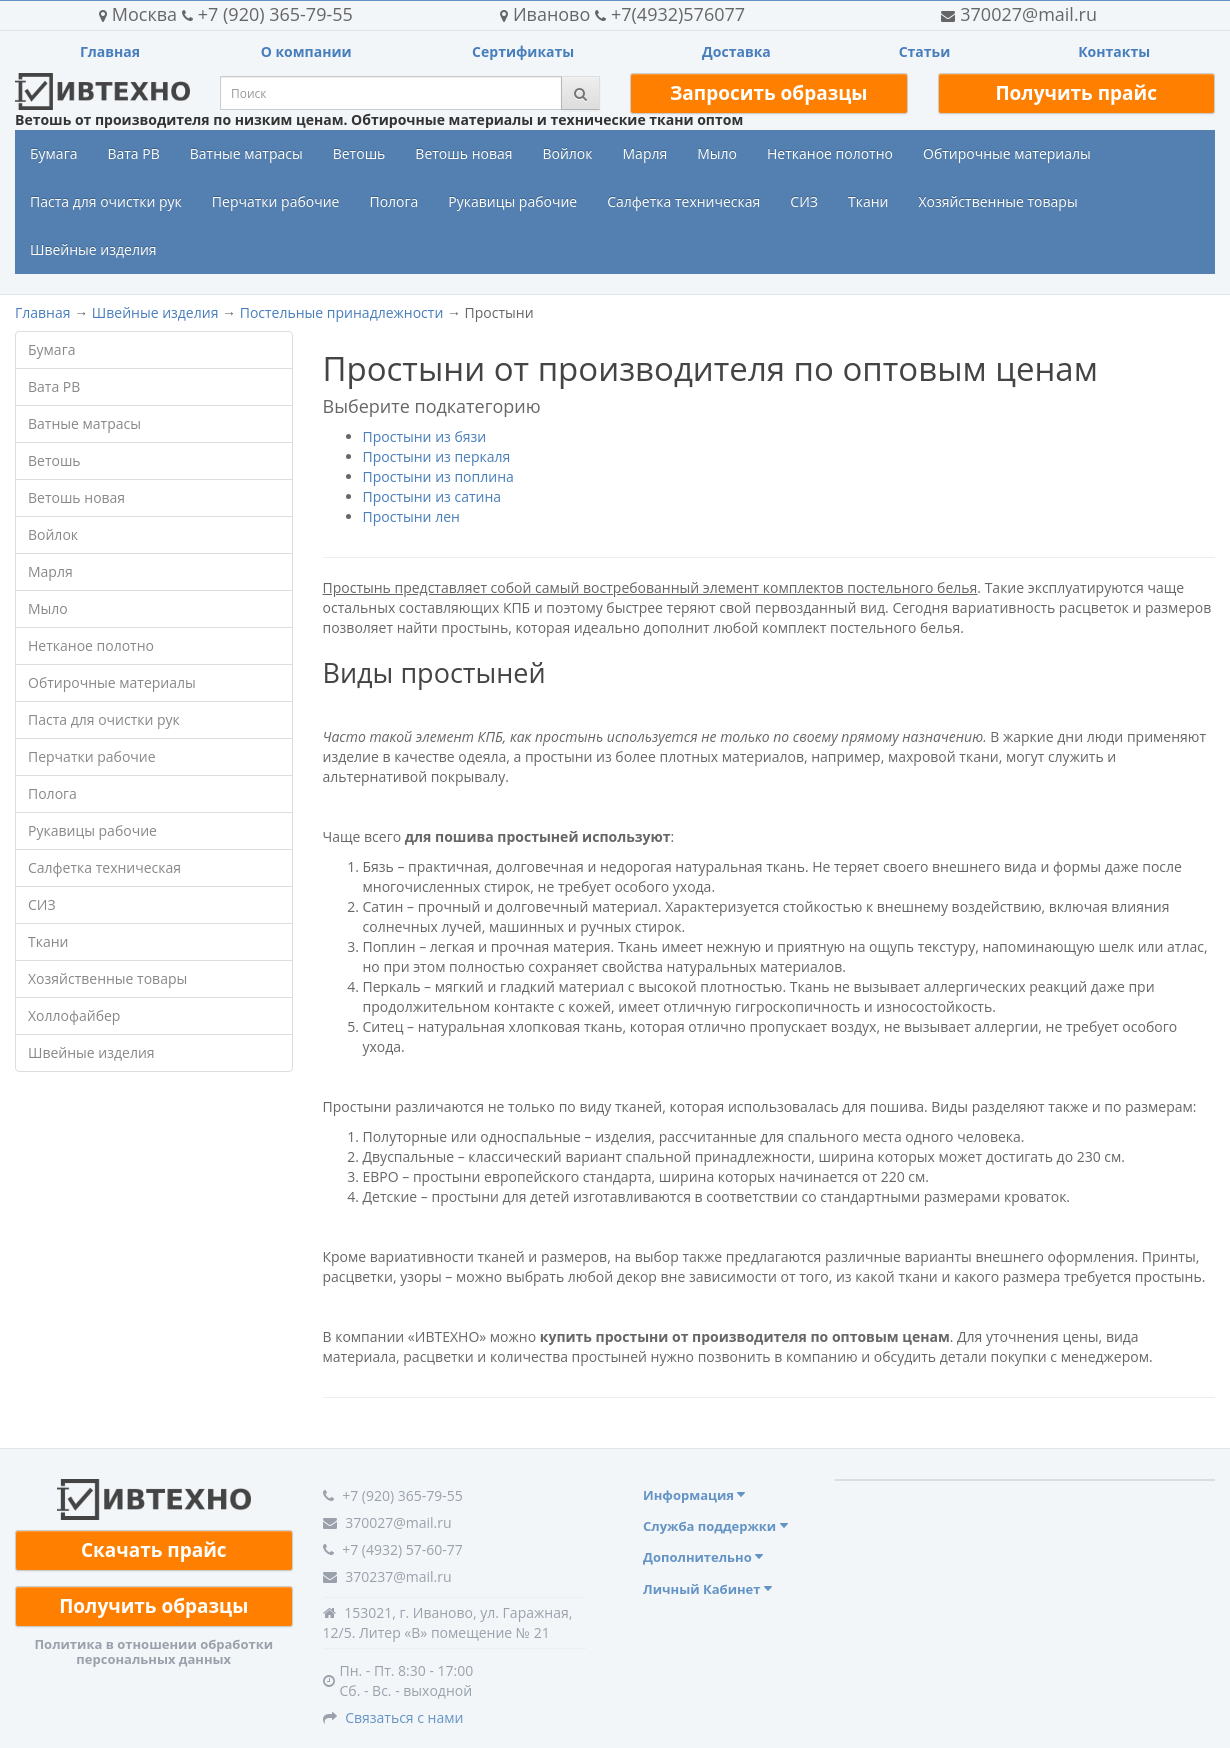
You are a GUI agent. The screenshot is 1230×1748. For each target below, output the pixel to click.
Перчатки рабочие (276, 201)
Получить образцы (153, 1606)
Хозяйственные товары (997, 201)
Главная (110, 51)
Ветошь (359, 153)
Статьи (925, 51)
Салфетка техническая (683, 201)
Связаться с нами (404, 1717)
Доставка (736, 51)
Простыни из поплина (438, 476)
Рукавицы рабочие (512, 201)
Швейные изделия (93, 249)
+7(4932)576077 (622, 14)
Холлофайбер (74, 1015)
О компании (306, 51)
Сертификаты (523, 51)
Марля (645, 153)
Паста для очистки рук (106, 201)
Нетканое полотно (830, 153)
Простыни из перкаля (437, 456)
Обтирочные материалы (1007, 153)
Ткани (868, 201)
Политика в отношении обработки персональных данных (153, 1651)
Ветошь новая (463, 153)
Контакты (1114, 51)
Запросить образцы (768, 93)
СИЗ (804, 201)
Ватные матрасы (246, 153)
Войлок (567, 153)
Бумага (53, 153)
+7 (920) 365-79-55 (226, 14)
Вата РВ (133, 153)
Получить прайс (1076, 93)
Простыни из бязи (425, 436)
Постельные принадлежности (342, 312)
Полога (393, 201)
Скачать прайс (154, 1550)
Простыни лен (411, 516)
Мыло (717, 153)
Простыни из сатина (432, 496)
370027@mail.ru (1019, 14)
